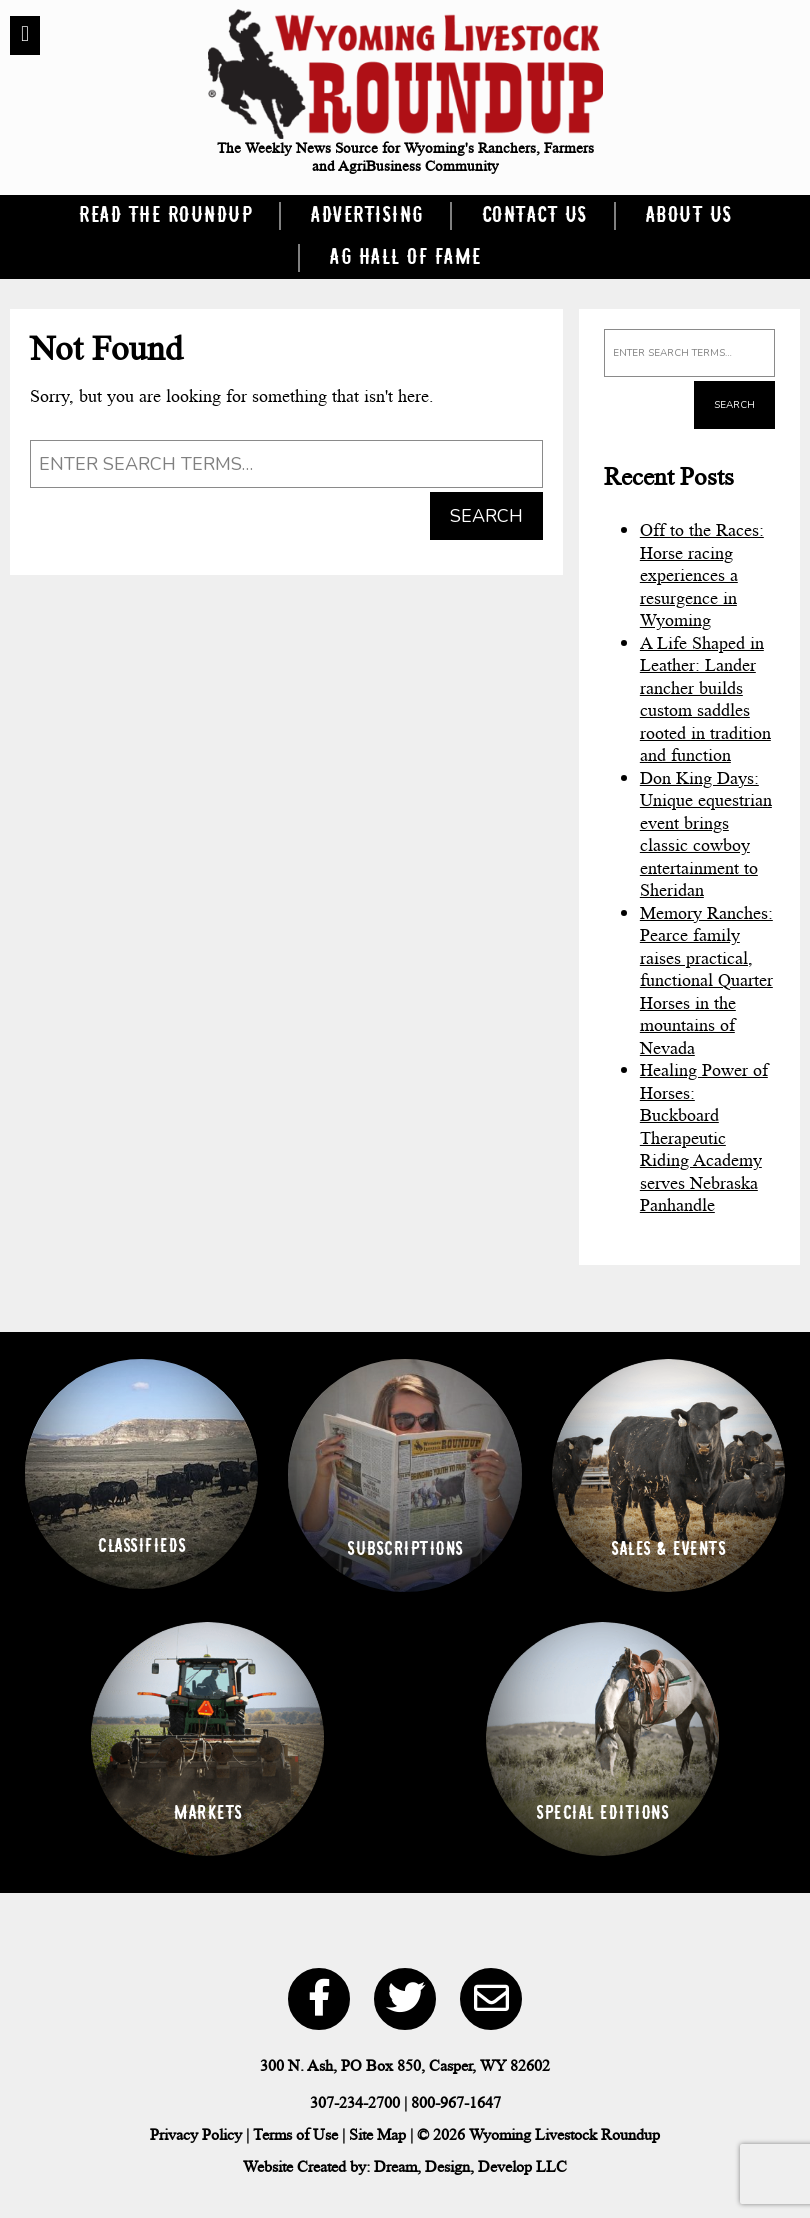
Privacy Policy (196, 2134)
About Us (688, 216)
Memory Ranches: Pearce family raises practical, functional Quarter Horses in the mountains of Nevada (706, 980)
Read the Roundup (165, 216)
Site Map (377, 2134)
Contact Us (534, 216)
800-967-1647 (456, 2102)
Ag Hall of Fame (405, 258)
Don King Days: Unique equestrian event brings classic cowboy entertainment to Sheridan (706, 834)
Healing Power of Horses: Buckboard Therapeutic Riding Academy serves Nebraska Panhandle (704, 1137)
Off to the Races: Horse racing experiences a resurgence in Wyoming (702, 575)
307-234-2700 (355, 2102)
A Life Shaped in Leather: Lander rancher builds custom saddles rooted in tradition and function (705, 699)
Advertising (366, 216)
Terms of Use (295, 2134)
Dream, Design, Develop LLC (470, 2166)
